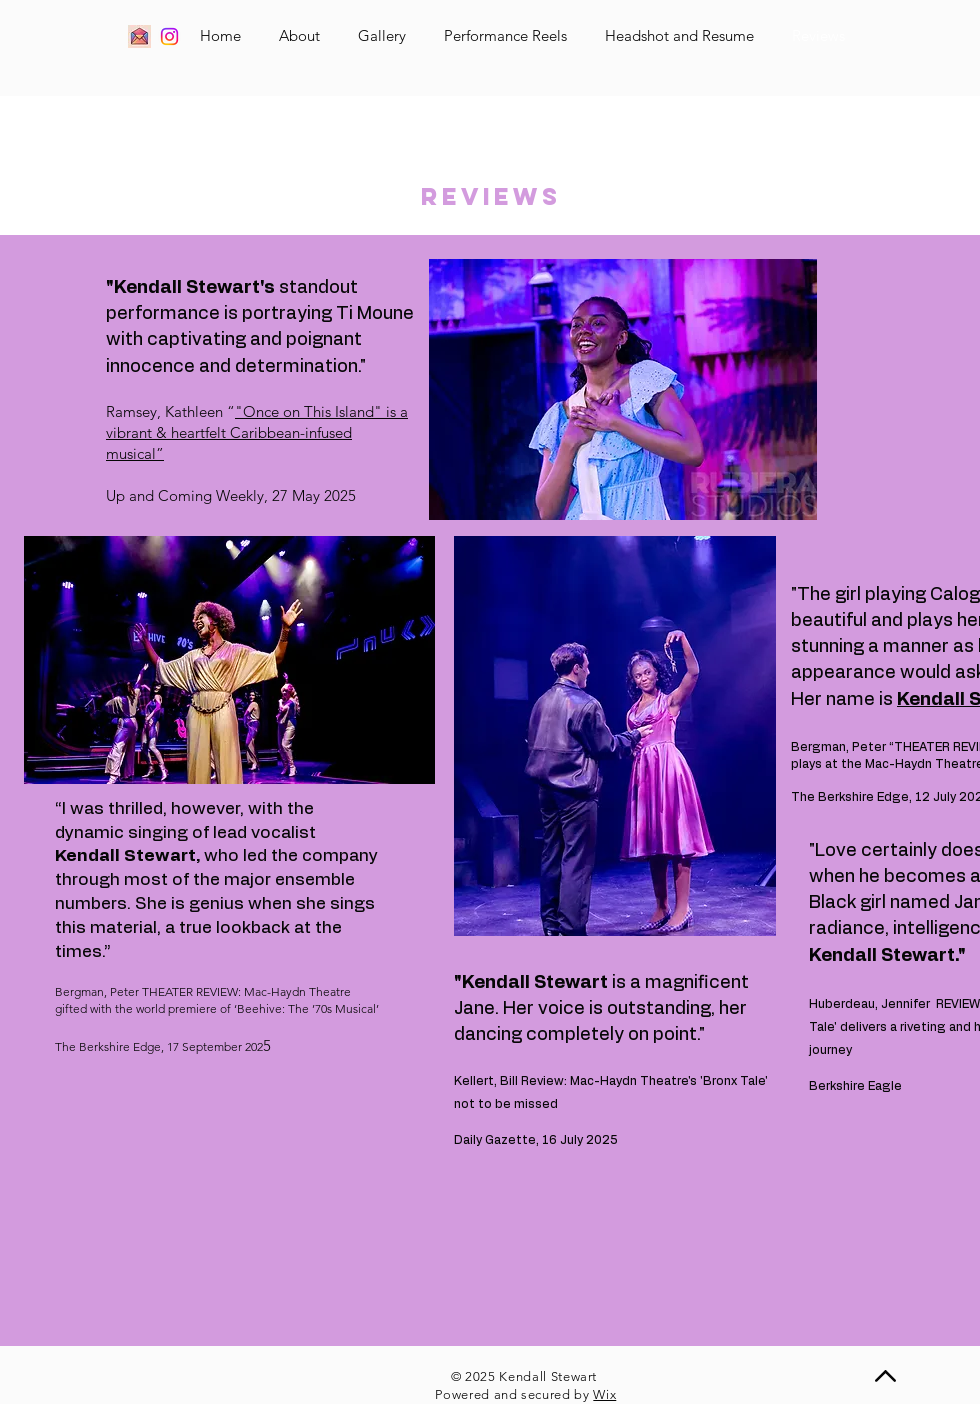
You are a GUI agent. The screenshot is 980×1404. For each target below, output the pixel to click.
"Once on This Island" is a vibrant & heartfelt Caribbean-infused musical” (257, 432)
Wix (604, 1394)
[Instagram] (169, 36)
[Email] (139, 36)
